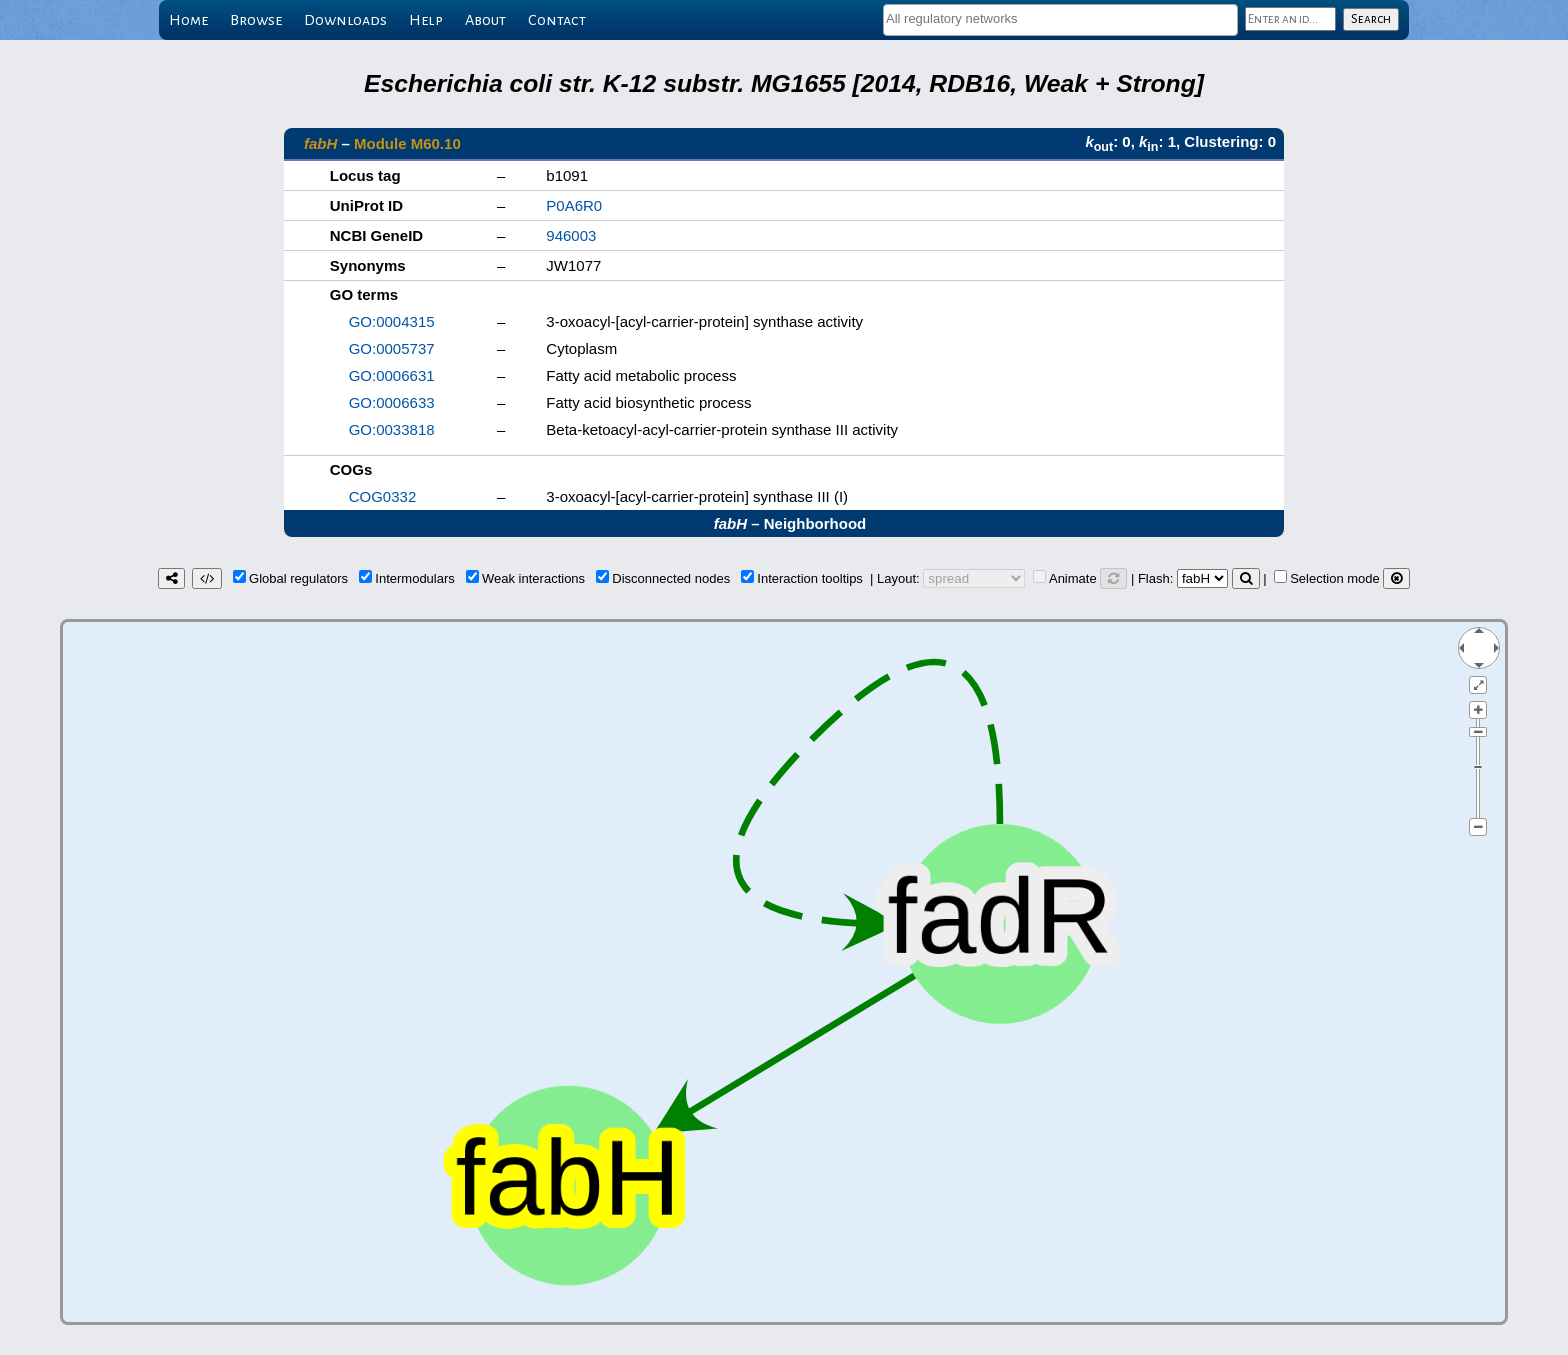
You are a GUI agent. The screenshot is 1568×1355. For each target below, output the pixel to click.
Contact (557, 20)
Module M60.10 (407, 143)
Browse (256, 20)
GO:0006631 (392, 375)
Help (426, 20)
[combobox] (1060, 20)
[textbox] (1060, 18)
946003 (571, 235)
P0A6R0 (574, 205)
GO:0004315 (392, 321)
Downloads (345, 20)
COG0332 (383, 496)
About (485, 20)
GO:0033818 (392, 429)
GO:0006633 (392, 402)
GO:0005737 (392, 348)
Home (188, 20)
